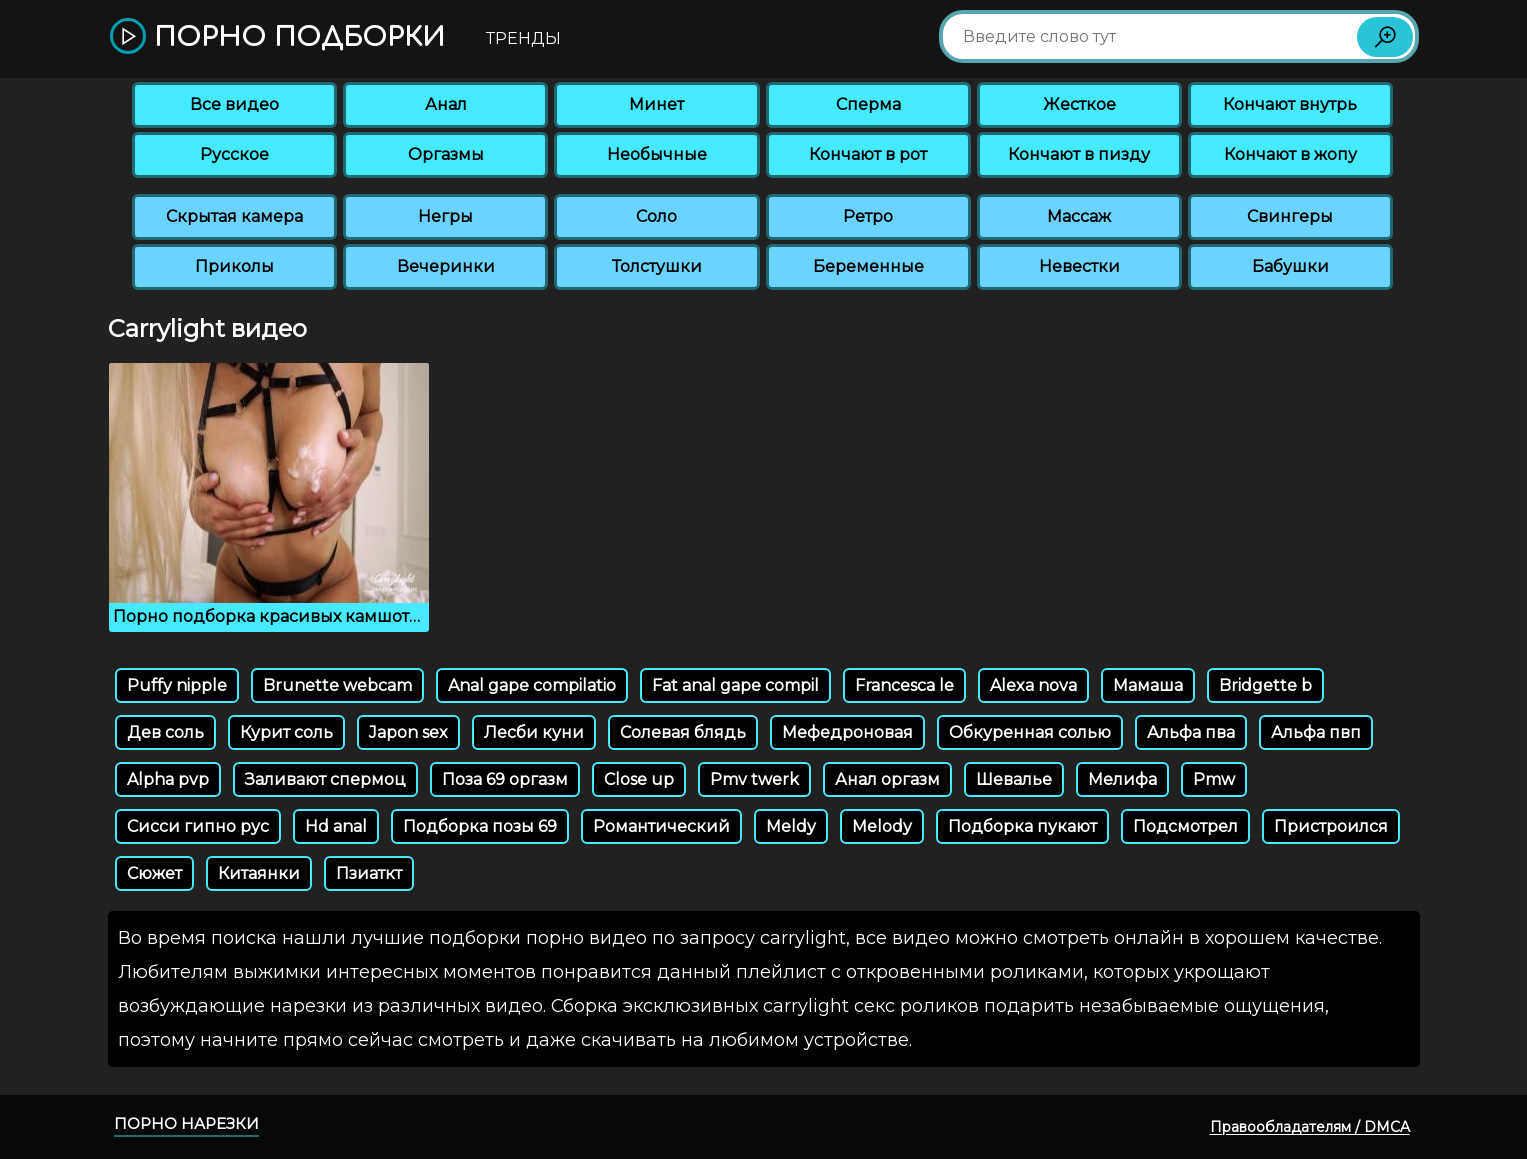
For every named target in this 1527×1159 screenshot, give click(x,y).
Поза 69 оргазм (505, 779)
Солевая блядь (683, 732)
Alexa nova (1033, 685)
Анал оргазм (887, 779)
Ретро (868, 216)
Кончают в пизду (1079, 154)
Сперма (868, 104)
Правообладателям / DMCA (1310, 1127)
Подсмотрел (1185, 826)
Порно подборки (277, 37)
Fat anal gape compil (735, 685)
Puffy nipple (177, 685)
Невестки (1079, 266)
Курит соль (286, 732)
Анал (446, 104)
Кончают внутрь (1290, 104)
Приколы (234, 266)
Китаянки (259, 873)
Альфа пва (1191, 732)
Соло (656, 216)
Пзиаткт (369, 873)
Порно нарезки (186, 1123)
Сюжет (154, 873)
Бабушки (1290, 266)
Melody (882, 826)
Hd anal (336, 826)
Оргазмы (446, 154)
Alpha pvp (168, 779)
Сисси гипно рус (198, 826)
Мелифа (1122, 779)
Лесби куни (534, 732)
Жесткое (1079, 104)
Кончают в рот (868, 154)
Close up (639, 779)
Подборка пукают (1022, 826)
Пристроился (1331, 826)
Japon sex (408, 732)
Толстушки (657, 266)
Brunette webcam (337, 685)
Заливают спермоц (325, 779)
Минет (656, 104)
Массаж (1079, 216)
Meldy (791, 826)
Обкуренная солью (1030, 732)
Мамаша (1148, 685)
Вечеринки (446, 266)
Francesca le (904, 685)
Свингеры (1290, 216)
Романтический (661, 826)
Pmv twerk (754, 779)
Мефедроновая (847, 732)
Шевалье (1014, 779)
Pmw (1214, 779)
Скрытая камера (234, 216)
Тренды (523, 38)
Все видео (234, 104)
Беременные (868, 266)
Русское (234, 154)
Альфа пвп (1316, 732)
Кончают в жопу (1290, 154)
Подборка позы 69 (480, 826)
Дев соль (165, 732)
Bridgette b (1265, 685)
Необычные (657, 154)
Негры (445, 216)
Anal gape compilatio (532, 685)
